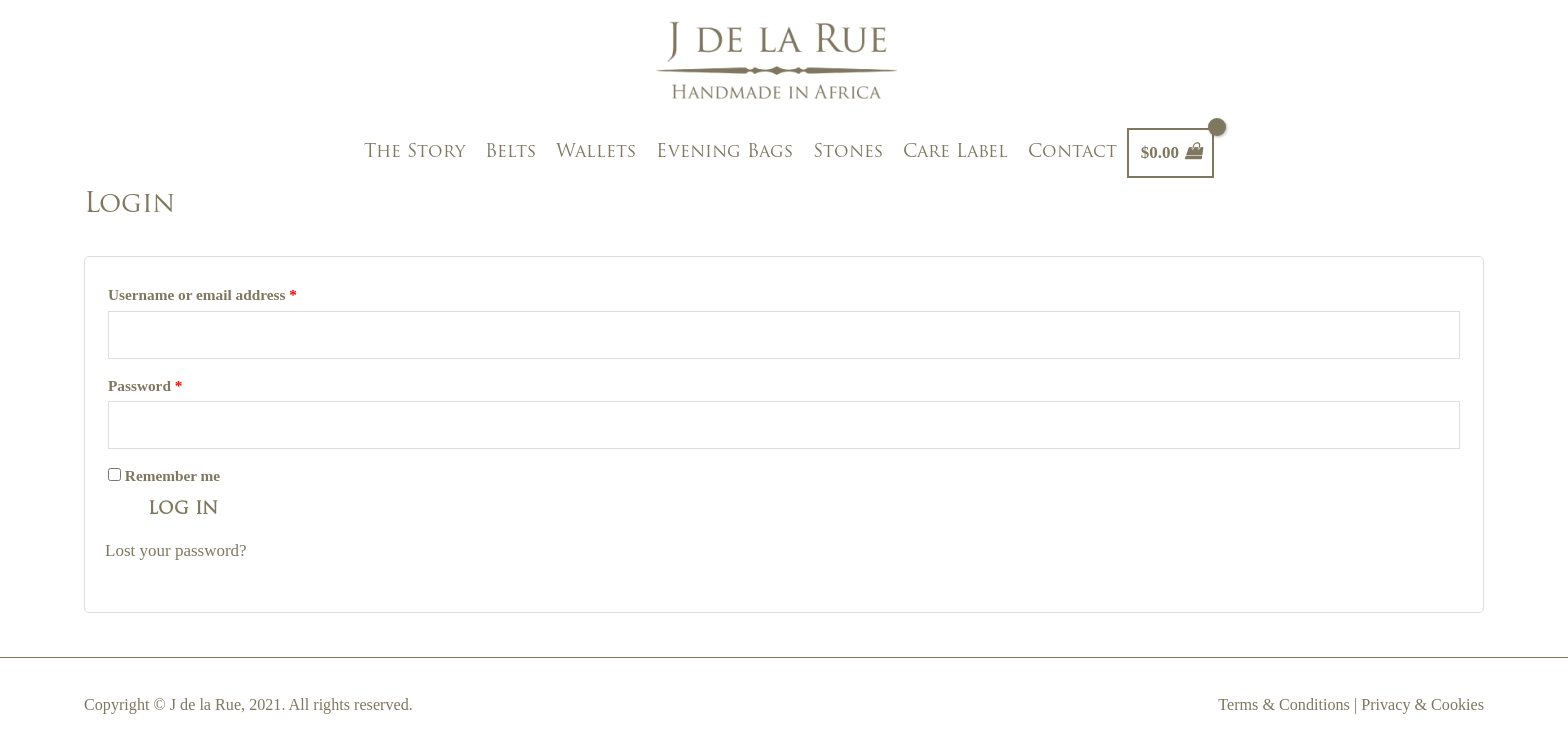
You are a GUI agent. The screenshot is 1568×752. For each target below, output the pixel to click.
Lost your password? (176, 550)
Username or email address (202, 294)
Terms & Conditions (1284, 704)
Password (145, 385)
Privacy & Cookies (1422, 704)
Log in (183, 509)
